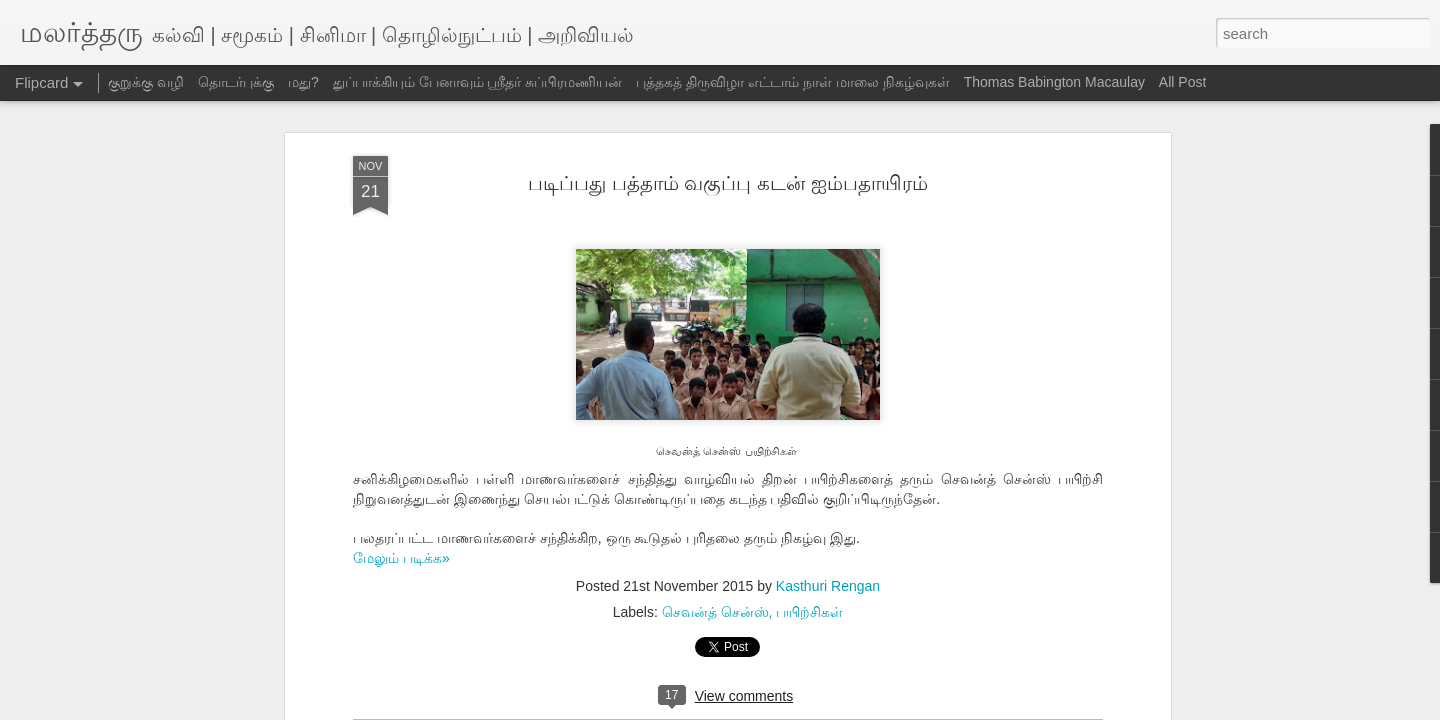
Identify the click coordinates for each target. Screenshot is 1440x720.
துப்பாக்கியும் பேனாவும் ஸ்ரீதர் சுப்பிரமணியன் (478, 82)
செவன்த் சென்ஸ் (715, 612)
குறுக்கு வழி (146, 82)
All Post (1182, 82)
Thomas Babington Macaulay (1054, 82)
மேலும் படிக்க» (401, 558)
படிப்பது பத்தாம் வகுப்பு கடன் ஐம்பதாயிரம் (727, 183)
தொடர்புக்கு (236, 82)
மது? (303, 82)
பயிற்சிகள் (809, 612)
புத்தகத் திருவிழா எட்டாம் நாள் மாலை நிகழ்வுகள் (792, 82)
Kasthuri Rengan (828, 586)
